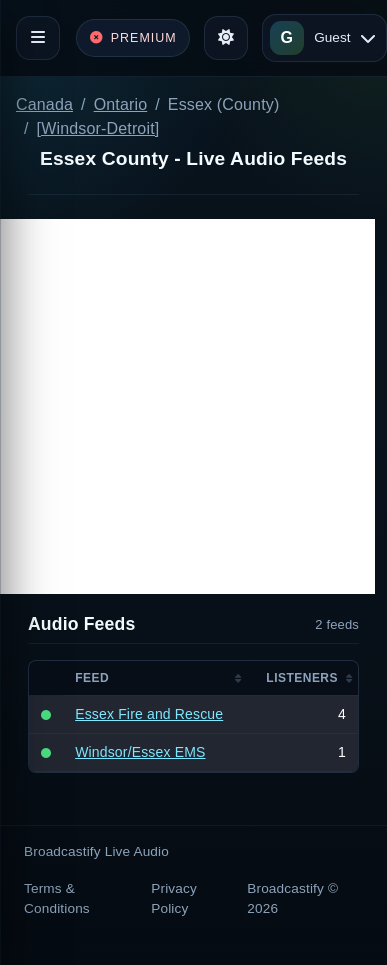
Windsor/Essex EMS (140, 752)
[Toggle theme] (226, 38)
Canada (44, 104)
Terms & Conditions (57, 898)
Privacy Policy (174, 898)
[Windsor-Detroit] (98, 128)
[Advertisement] (187, 406)
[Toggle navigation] (38, 38)
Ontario (121, 104)
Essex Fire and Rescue (149, 714)
